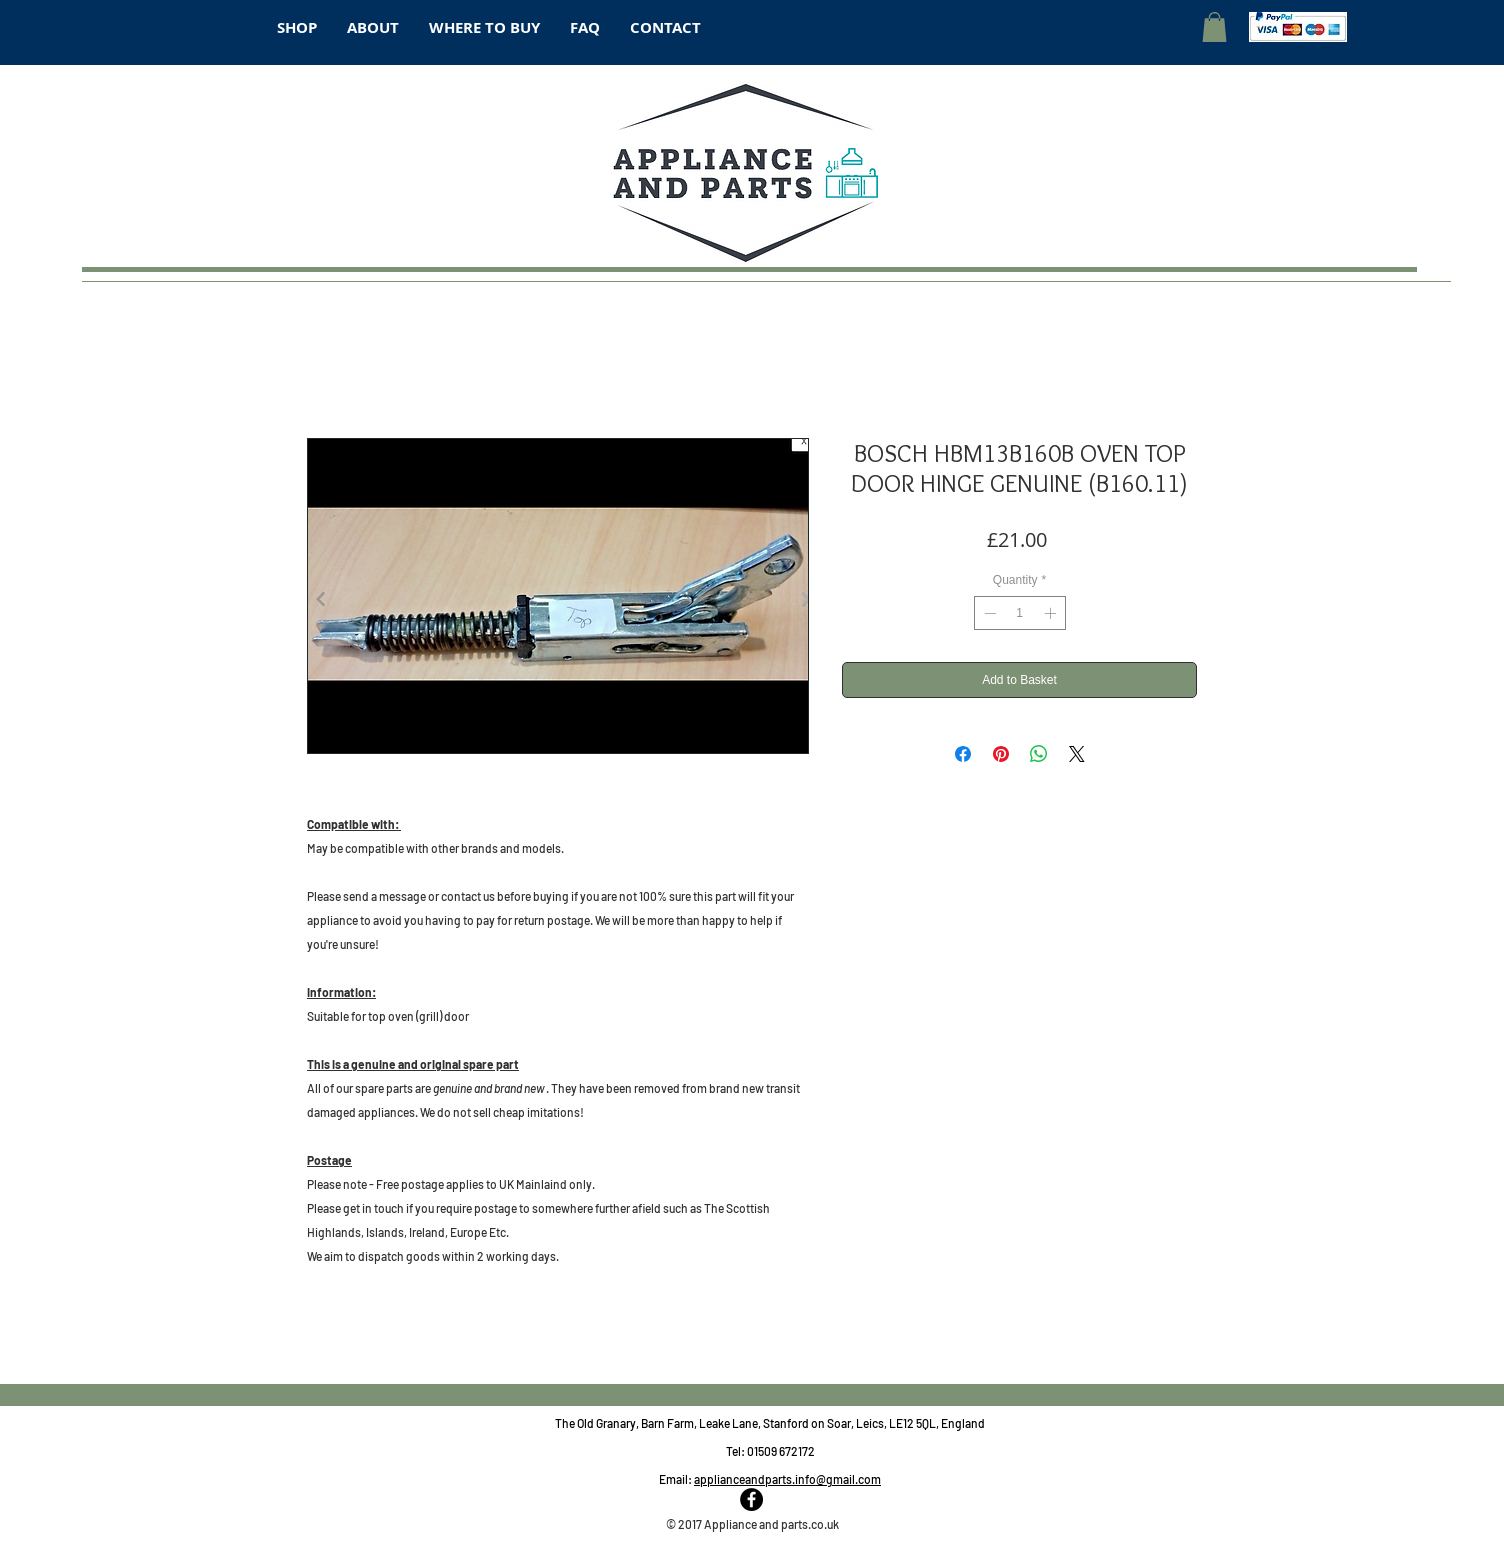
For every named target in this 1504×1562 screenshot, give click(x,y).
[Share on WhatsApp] (1039, 754)
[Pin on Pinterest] (1001, 754)
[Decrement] (988, 613)
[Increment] (1052, 613)
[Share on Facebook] (963, 754)
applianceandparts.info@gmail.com (787, 1479)
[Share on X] (1077, 754)
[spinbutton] (1020, 613)
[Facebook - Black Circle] (751, 1499)
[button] (1214, 27)
